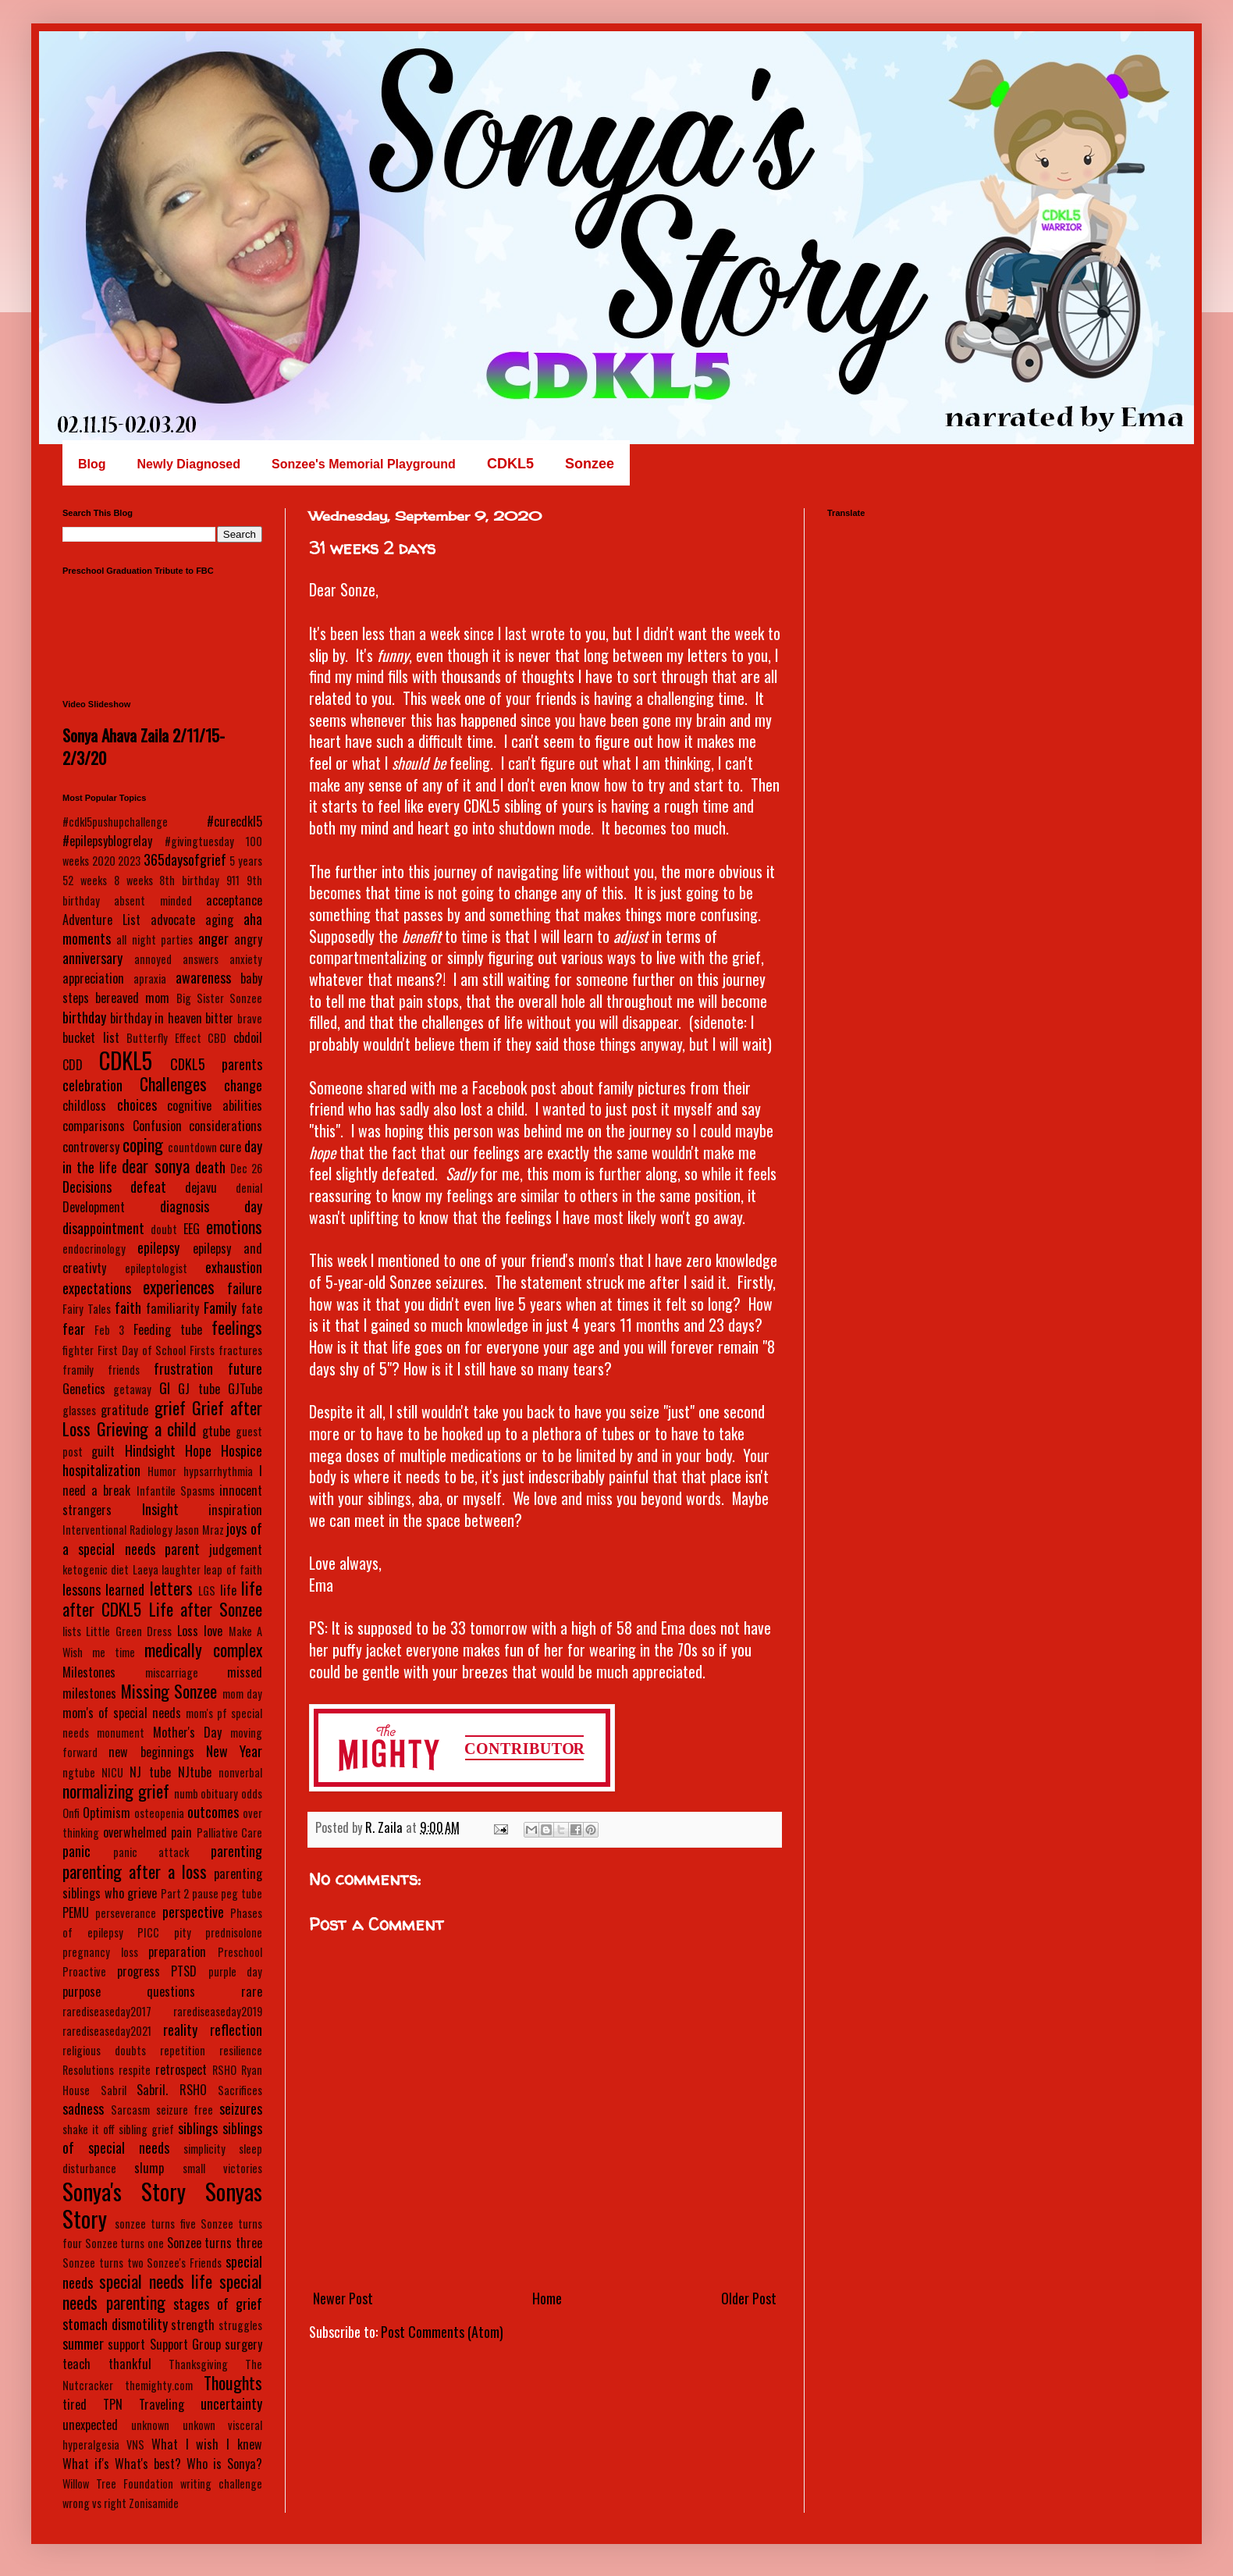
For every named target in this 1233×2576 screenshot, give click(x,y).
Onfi (71, 1813)
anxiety (245, 959)
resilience (240, 2050)
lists (71, 1631)
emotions (234, 1226)
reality (180, 2029)
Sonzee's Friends (184, 2262)
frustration (183, 1368)
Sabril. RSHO (172, 2089)
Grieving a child (147, 1428)
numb (186, 1793)
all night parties (154, 939)
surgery (243, 2344)
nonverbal (240, 1772)
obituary (219, 1793)
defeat (148, 1186)
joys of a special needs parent (162, 1538)
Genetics (83, 1388)
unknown (150, 2425)
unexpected (90, 2424)
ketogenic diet (95, 1569)
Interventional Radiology (117, 1529)
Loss (187, 1630)
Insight (160, 1509)
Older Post (748, 2298)
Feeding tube (167, 1329)
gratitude (124, 1409)
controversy (90, 1146)
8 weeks (133, 880)
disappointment (103, 1228)
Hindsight (150, 1450)
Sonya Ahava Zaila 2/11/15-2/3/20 (143, 746)
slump (149, 2167)
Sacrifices (240, 2090)
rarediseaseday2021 (106, 2031)
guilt (103, 1451)
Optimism (106, 1812)
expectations (96, 1288)
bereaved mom (132, 997)
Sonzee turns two (103, 2262)
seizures (240, 2108)
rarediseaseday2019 (217, 2011)
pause (205, 1893)
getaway (132, 1389)
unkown (199, 2425)
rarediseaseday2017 (106, 2011)
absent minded (152, 900)
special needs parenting (162, 2291)
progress (138, 1971)
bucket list (90, 1037)
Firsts (202, 1350)
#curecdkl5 (234, 821)
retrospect (181, 2069)
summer (83, 2343)
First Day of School (142, 1350)
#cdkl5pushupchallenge (115, 821)
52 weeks (84, 880)
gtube (216, 1430)
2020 (103, 860)
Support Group (185, 2344)
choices (137, 1104)
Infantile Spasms (176, 1490)
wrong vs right (94, 2503)
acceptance (234, 900)
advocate (173, 919)
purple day (235, 1971)
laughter (181, 1569)
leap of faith (233, 1569)
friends (124, 1369)
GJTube (245, 1388)
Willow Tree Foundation (117, 2483)
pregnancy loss (100, 1952)
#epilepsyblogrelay (107, 840)
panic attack (151, 1852)
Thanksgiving (198, 2364)
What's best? (148, 2463)
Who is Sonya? (224, 2463)
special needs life (155, 2280)
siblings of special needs (162, 2138)
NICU (112, 1772)
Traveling (161, 2404)
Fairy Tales (86, 1308)
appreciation (93, 978)
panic (76, 1851)
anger (213, 938)
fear (73, 1328)
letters (171, 1587)
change (243, 1085)
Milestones (88, 1672)
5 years (245, 860)
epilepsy (158, 1247)
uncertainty (231, 2403)
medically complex (203, 1649)
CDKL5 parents (216, 1064)
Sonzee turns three (214, 2242)
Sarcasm (130, 2109)
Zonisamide (154, 2503)
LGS (206, 1590)
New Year (234, 1751)
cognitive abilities (214, 1105)
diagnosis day (211, 1206)
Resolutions (88, 2070)
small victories (222, 2168)
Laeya (145, 1569)
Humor (161, 1471)
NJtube (194, 1772)
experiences (179, 1286)
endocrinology (94, 1248)
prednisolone (233, 1932)
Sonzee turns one (124, 2243)
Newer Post (343, 2298)
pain (181, 1832)
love (213, 1630)
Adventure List (101, 919)
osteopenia (159, 1813)
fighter (78, 1350)
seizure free (185, 2109)
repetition (182, 2050)
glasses (79, 1410)
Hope (198, 1450)
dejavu (201, 1187)
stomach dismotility (115, 2324)
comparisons (93, 1125)
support (126, 2344)
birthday (84, 1017)
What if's (85, 2463)
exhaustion (233, 1267)
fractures (240, 1350)
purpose (81, 1991)
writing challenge (221, 2483)
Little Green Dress (129, 1631)
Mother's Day (187, 1732)
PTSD (184, 1971)
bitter (219, 1018)
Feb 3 (109, 1330)
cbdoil (247, 1037)
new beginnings (151, 1751)
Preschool (240, 1952)
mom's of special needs (121, 1712)
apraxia (149, 978)
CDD (72, 1064)
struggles (240, 2325)
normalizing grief (115, 1790)
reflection (236, 2029)
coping (143, 1144)
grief (170, 1407)
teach (76, 2363)
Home (547, 2298)
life (228, 1590)
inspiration (235, 1509)
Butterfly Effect (163, 1038)
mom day (242, 1693)
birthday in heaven (156, 1018)
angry (248, 939)
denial (249, 1187)
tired (74, 2404)
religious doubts (104, 2050)
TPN (113, 2404)
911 (233, 880)
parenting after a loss (134, 1871)
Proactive (84, 1971)
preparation (177, 1951)
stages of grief (217, 2303)
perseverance (125, 1913)
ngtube (78, 1772)
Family (220, 1307)
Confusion (157, 1125)
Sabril (113, 2090)
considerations (225, 1125)
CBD (217, 1038)
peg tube (241, 1893)
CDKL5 (125, 1060)
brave (249, 1018)
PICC (148, 1932)
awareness (203, 977)
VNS (135, 2444)
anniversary (92, 958)
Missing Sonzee (169, 1690)
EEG (191, 1228)
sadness (83, 2108)
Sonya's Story (124, 2191)
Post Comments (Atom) (442, 2332)
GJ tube (198, 1388)
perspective (193, 1912)
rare (251, 1991)
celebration (92, 1085)
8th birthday (189, 880)
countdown (192, 1147)
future (245, 1368)
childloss (84, 1105)
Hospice (241, 1450)
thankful (129, 2363)
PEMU (75, 1912)
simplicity (204, 2148)
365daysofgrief (185, 859)
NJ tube (150, 1772)
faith (128, 1307)
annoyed (153, 959)
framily (78, 1369)
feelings (236, 1327)
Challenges (173, 1083)
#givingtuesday (199, 841)
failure (244, 1288)
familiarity (172, 1308)
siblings (198, 2128)
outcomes (213, 1812)
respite (135, 2070)
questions (171, 1991)
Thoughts (233, 2382)
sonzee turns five (155, 2223)
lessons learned (103, 1589)
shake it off (88, 2129)
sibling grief (146, 2129)
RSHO (224, 2070)
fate (251, 1308)
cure (230, 1146)
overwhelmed (135, 1832)
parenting (236, 1851)
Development (93, 1206)
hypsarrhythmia (218, 1471)
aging (219, 919)
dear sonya (155, 1165)
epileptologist (156, 1268)
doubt (164, 1229)
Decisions (87, 1186)
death (210, 1167)
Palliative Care (230, 1832)
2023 (129, 860)
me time (113, 1652)
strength (193, 2324)
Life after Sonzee (206, 1608)
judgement (235, 1549)
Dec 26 (246, 1168)
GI (164, 1388)
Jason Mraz (199, 1529)
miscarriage (171, 1672)
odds (251, 1793)
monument (120, 1732)
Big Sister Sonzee (219, 998)
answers (201, 959)
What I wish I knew (206, 2444)
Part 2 (175, 1893)
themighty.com (159, 2385)
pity (182, 1932)
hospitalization (101, 1470)
